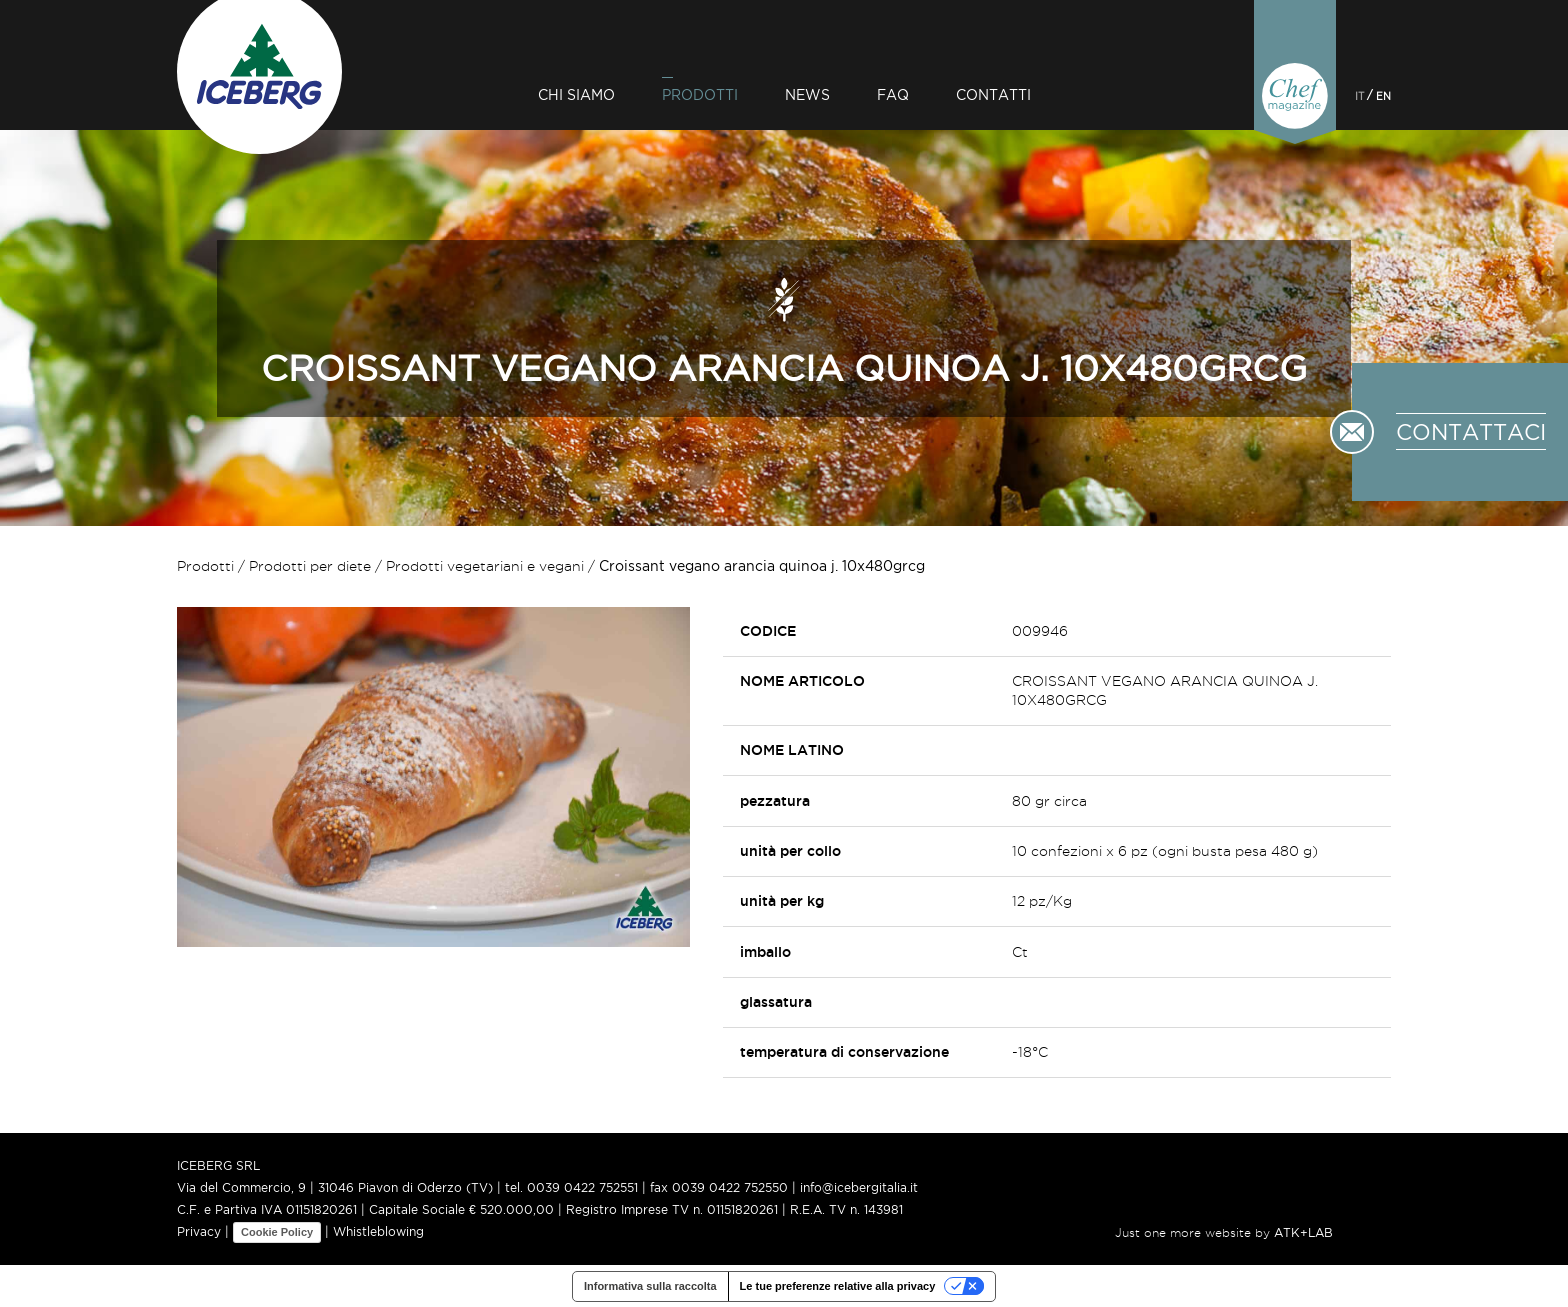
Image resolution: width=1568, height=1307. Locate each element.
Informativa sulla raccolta (650, 1286)
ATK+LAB (1303, 1232)
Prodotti (700, 94)
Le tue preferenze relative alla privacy (838, 1286)
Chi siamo (576, 94)
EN (1383, 95)
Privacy (199, 1231)
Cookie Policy (277, 1232)
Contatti (993, 94)
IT (1359, 95)
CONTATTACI (1471, 432)
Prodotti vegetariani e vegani (485, 566)
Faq (893, 94)
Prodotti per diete (310, 566)
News (807, 94)
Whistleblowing (378, 1231)
